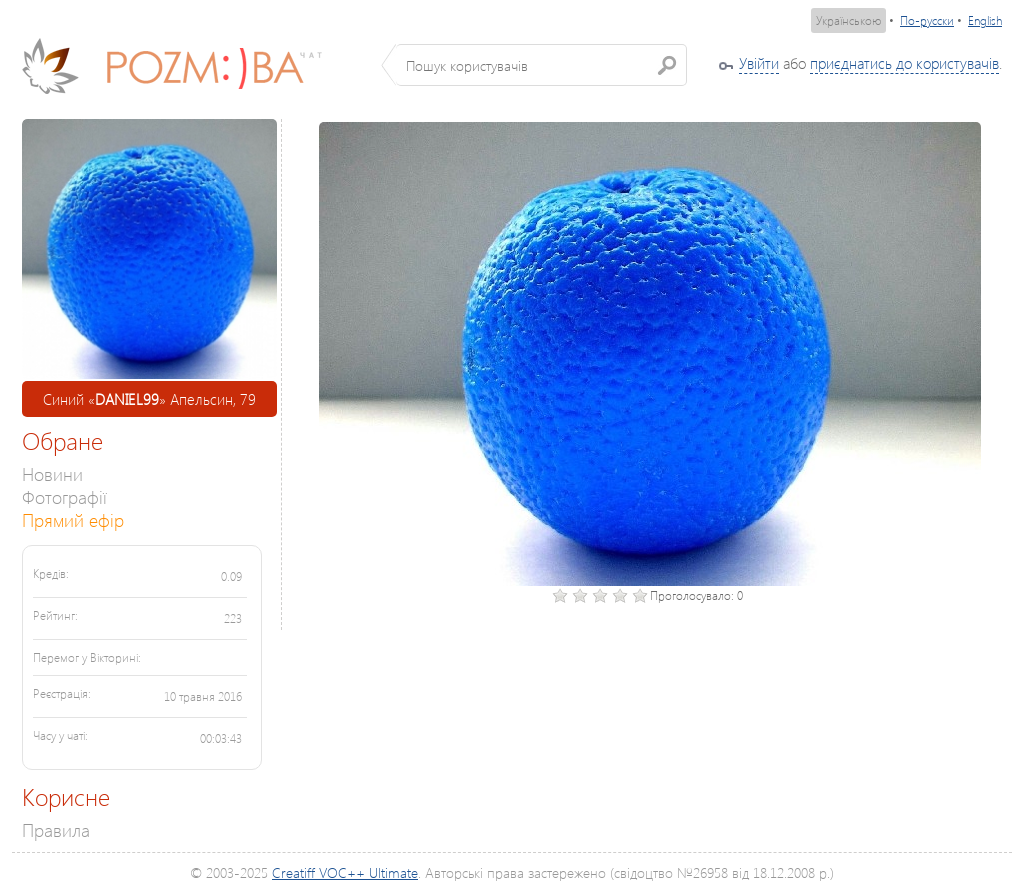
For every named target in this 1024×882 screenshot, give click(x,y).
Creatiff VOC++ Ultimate (345, 872)
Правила (56, 829)
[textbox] (541, 65)
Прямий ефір (73, 519)
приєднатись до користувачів (904, 63)
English (985, 20)
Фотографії (64, 496)
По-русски (927, 20)
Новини (52, 473)
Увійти (759, 63)
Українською (848, 20)
